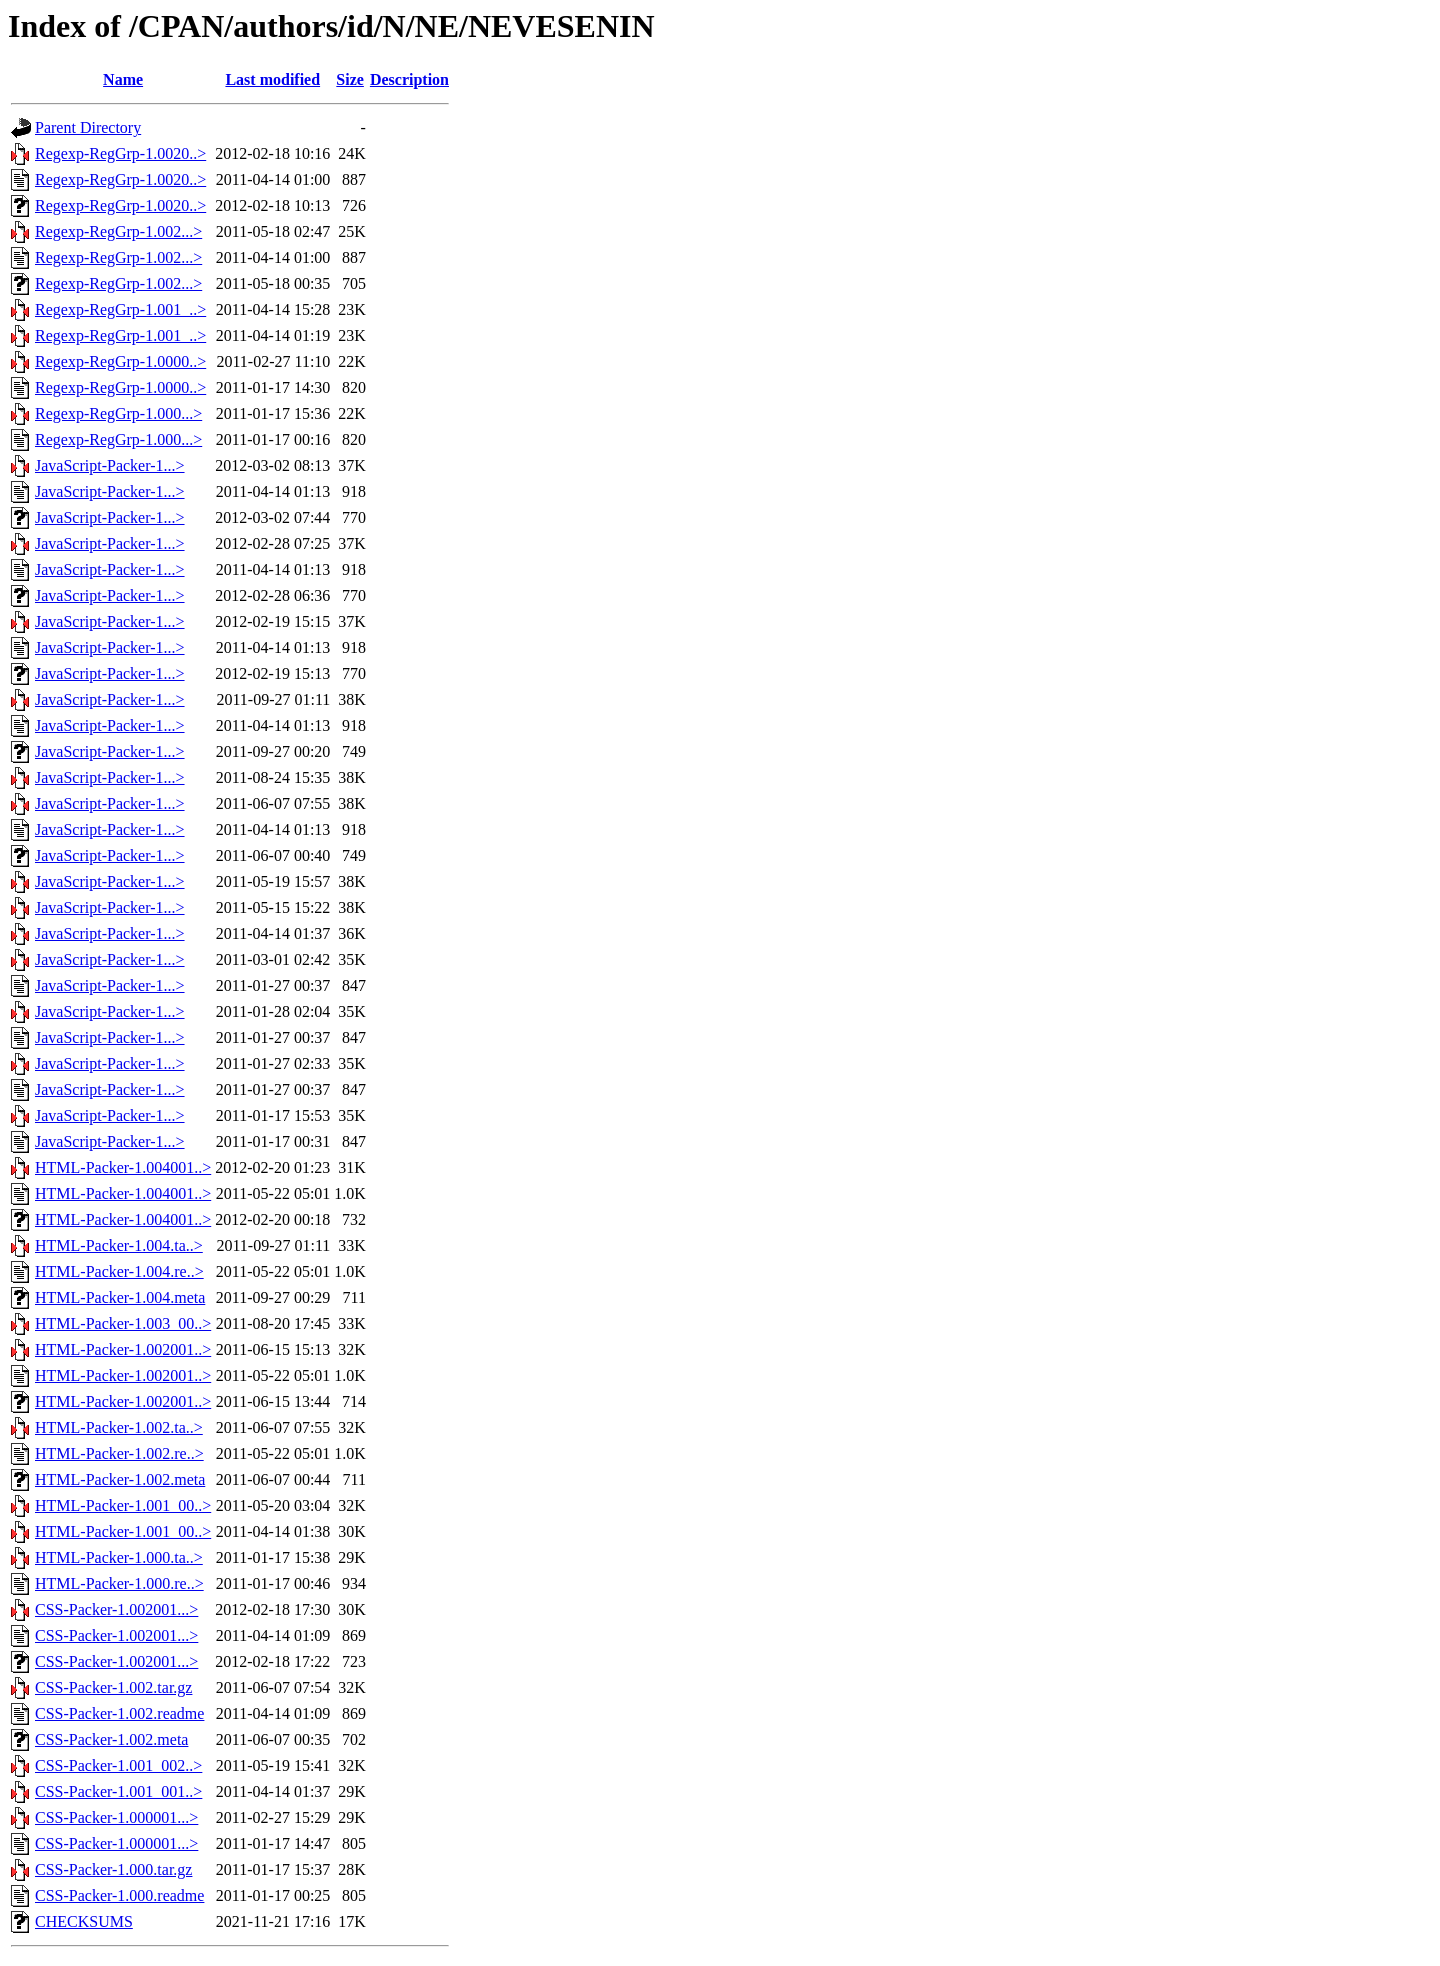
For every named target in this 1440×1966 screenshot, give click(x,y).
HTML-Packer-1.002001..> (123, 1349)
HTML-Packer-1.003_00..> (123, 1323)
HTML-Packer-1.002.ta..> (119, 1427)
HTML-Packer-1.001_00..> (123, 1505)
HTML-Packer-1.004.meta (120, 1297)
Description (409, 79)
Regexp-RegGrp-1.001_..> (120, 309)
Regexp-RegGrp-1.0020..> (120, 153)
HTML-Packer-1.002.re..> (119, 1453)
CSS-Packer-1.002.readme (119, 1713)
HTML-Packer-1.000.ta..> (119, 1557)
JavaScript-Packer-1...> (110, 465)
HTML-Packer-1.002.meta (120, 1479)
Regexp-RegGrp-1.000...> (118, 413)
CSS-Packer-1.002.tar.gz (113, 1687)
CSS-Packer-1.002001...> (116, 1609)
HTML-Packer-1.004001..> (123, 1167)
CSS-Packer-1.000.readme (119, 1895)
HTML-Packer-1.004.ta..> (119, 1245)
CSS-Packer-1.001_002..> (118, 1765)
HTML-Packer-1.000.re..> (119, 1583)
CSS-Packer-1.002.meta (111, 1739)
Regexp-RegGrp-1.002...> (118, 231)
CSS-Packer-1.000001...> (116, 1817)
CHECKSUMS (84, 1921)
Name (123, 79)
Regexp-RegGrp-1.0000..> (120, 361)
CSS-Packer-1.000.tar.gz (113, 1869)
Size (350, 79)
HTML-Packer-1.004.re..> (119, 1271)
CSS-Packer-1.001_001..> (118, 1791)
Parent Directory (88, 127)
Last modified (272, 79)
